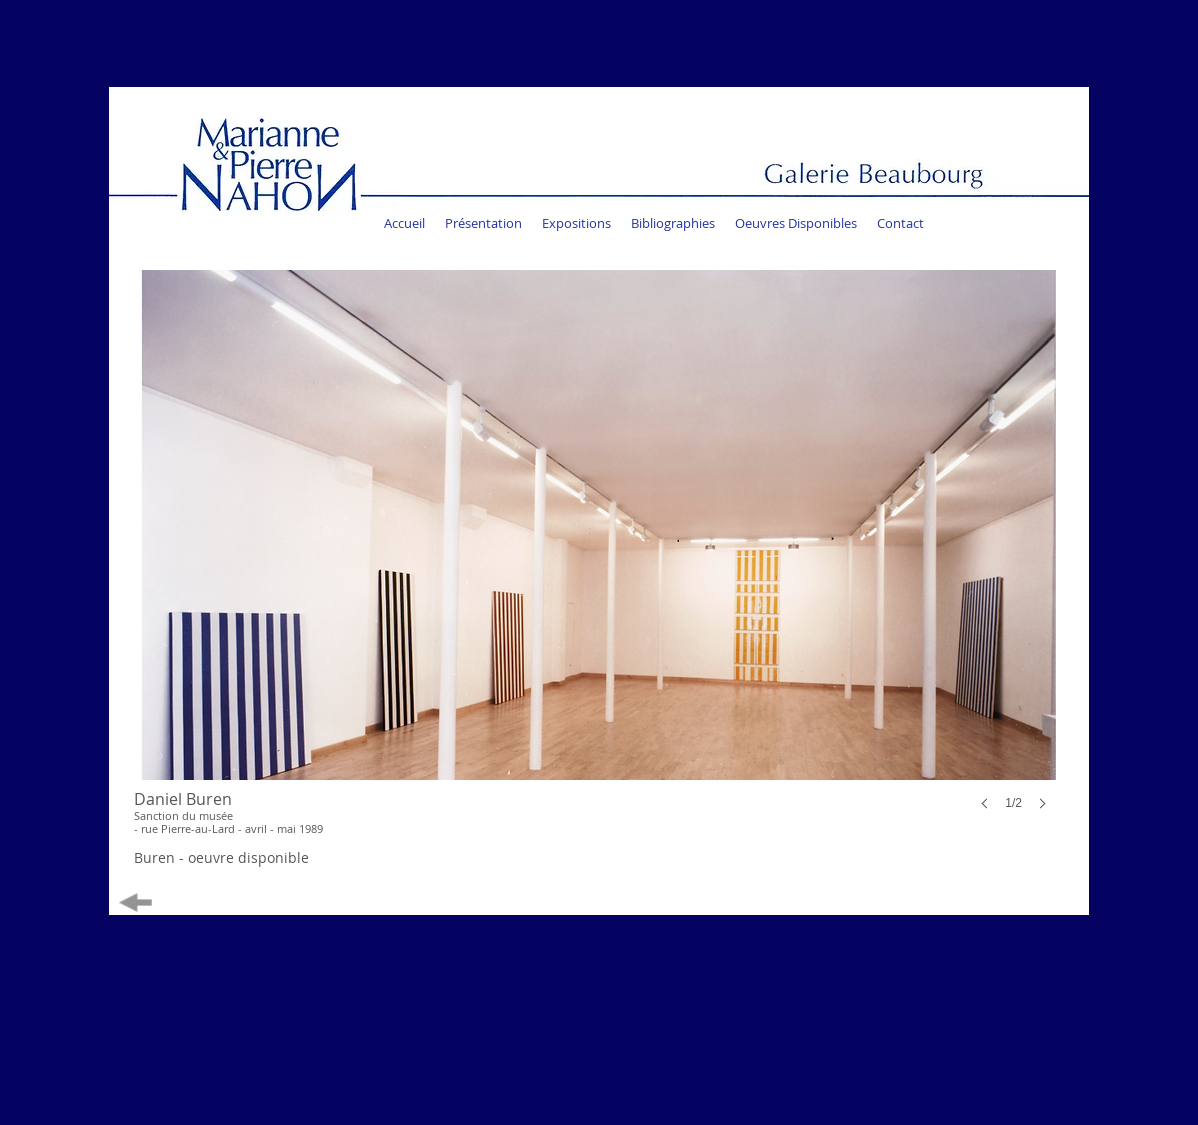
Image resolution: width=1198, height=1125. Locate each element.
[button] (596, 560)
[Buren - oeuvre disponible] (221, 858)
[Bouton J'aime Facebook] (904, 255)
